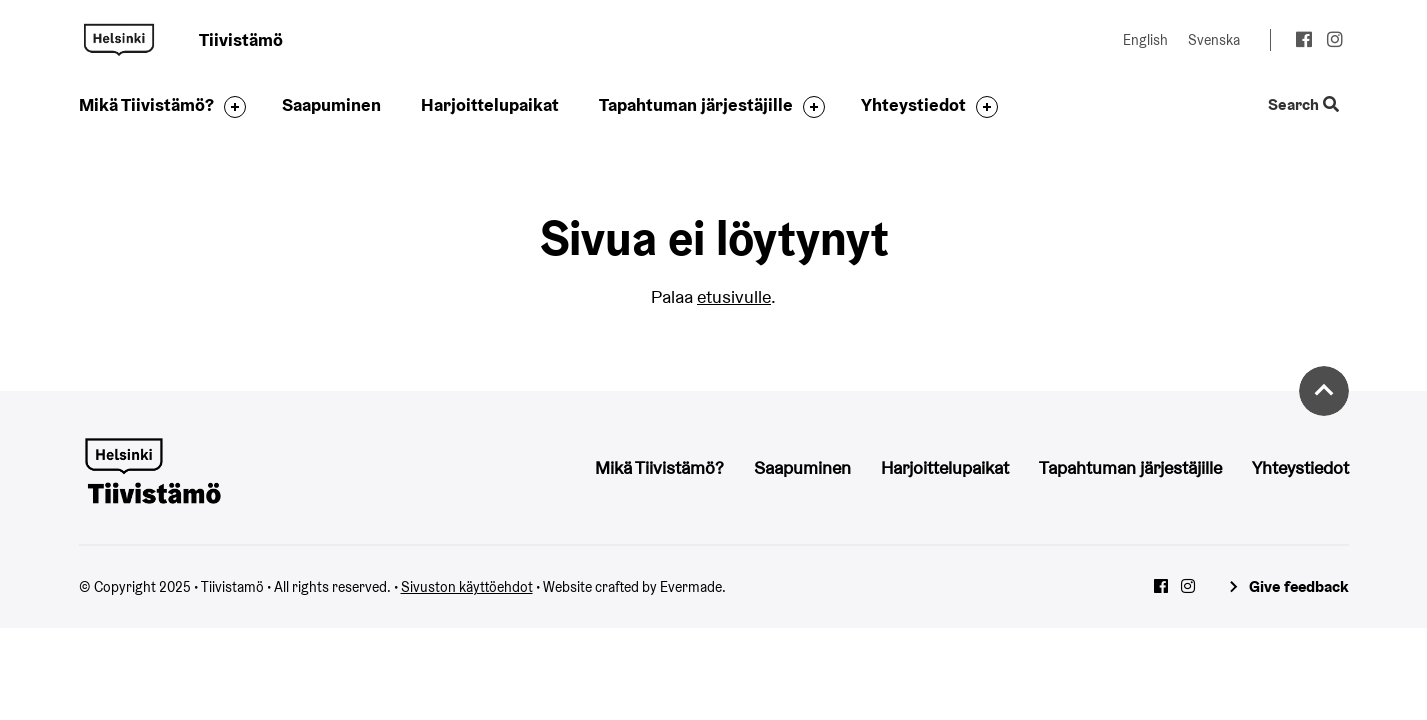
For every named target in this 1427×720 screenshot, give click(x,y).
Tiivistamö (119, 40)
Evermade (691, 587)
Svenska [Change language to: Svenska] (1214, 40)
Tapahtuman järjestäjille (696, 104)
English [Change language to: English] (1145, 40)
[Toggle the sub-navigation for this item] (230, 107)
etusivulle (734, 296)
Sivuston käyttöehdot (467, 587)
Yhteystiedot (913, 104)
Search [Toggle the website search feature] (1302, 105)
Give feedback (1299, 586)
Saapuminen (331, 104)
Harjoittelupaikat (490, 104)
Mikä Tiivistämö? (146, 104)
